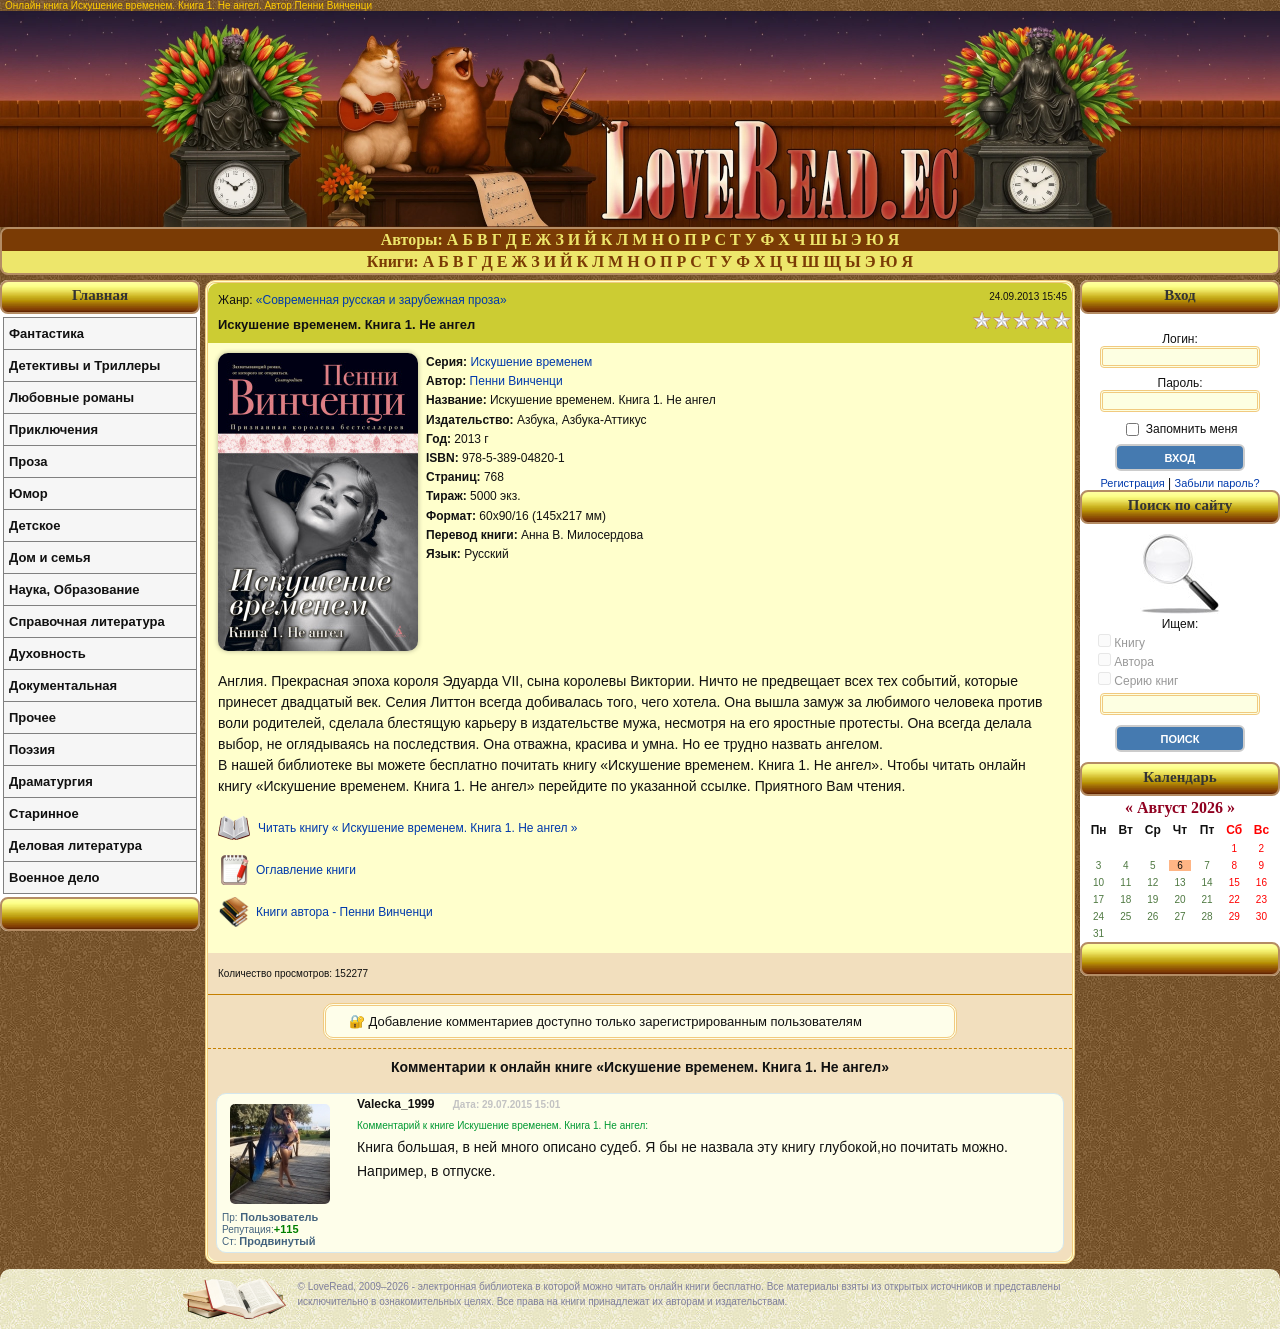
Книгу (1121, 642)
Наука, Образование (74, 589)
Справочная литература (87, 621)
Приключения (53, 429)
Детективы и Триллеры (84, 365)
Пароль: (1180, 394)
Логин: (1180, 350)
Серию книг (1138, 680)
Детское (34, 525)
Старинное (44, 813)
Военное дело (54, 877)
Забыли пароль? (1217, 483)
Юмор (28, 493)
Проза (28, 461)
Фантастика (46, 333)
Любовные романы (71, 397)
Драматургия (51, 781)
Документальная (63, 685)
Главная (100, 295)
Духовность (47, 653)
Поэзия (32, 749)
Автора (1126, 661)
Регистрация (1132, 483)
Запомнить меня (1181, 429)
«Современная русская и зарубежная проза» (381, 300)
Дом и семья (50, 557)
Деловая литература (75, 845)
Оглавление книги (306, 870)
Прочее (32, 717)
